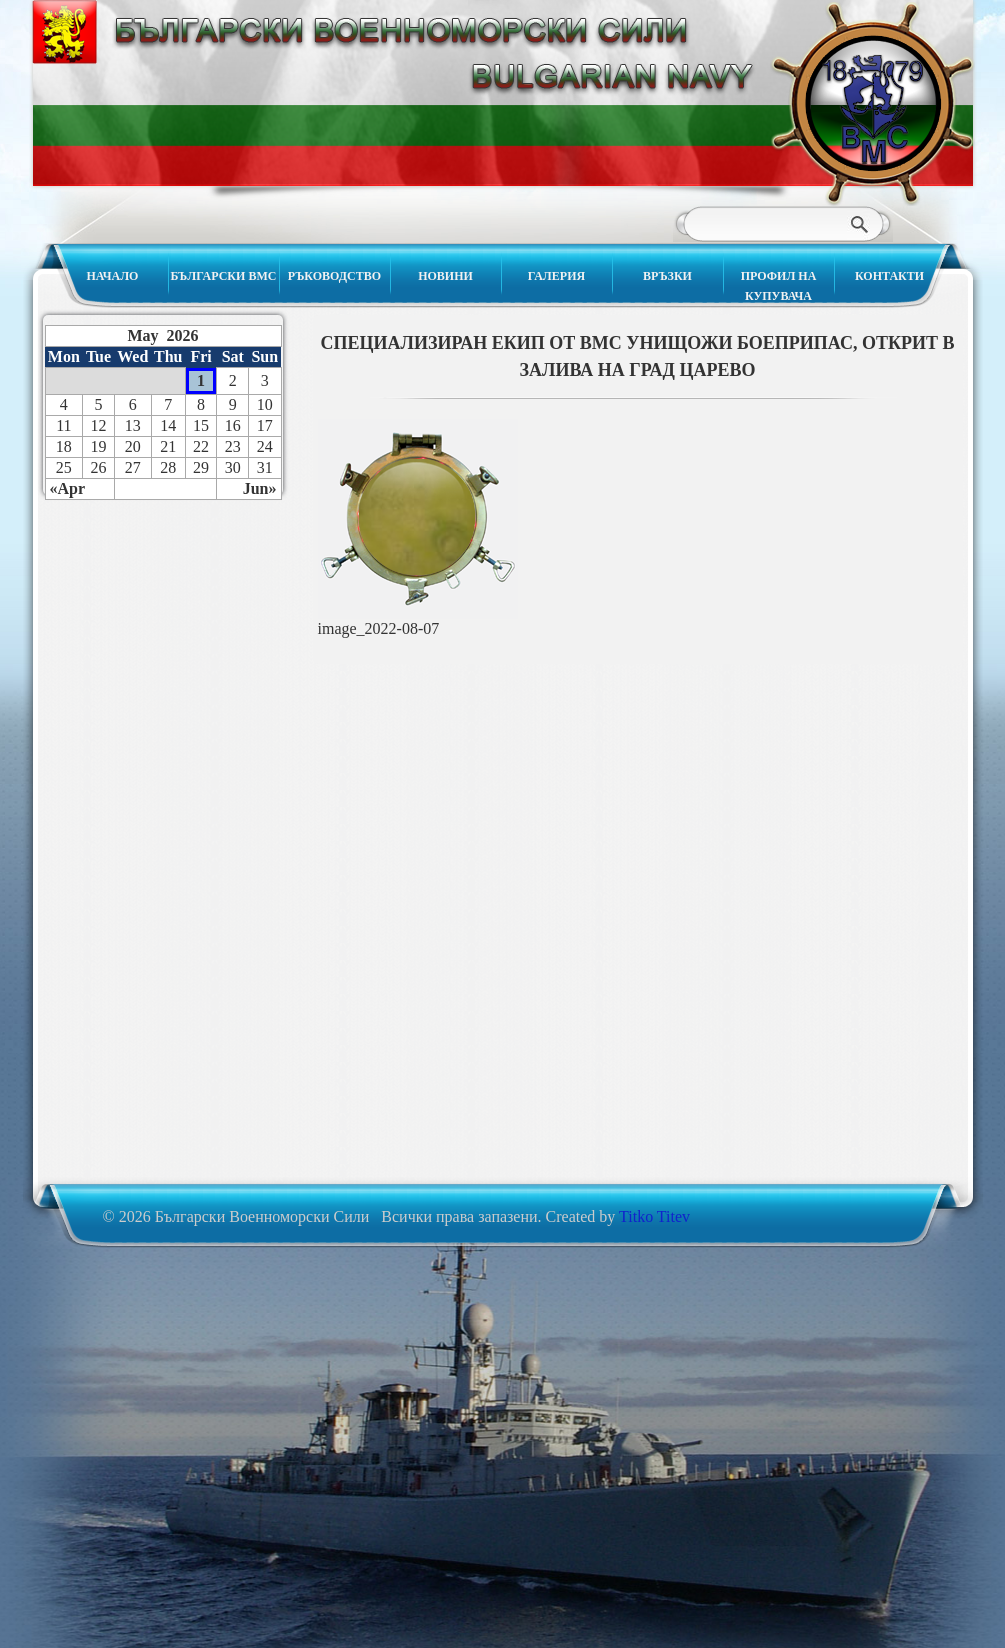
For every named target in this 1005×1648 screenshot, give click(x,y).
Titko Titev (654, 1216)
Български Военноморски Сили (872, 103)
